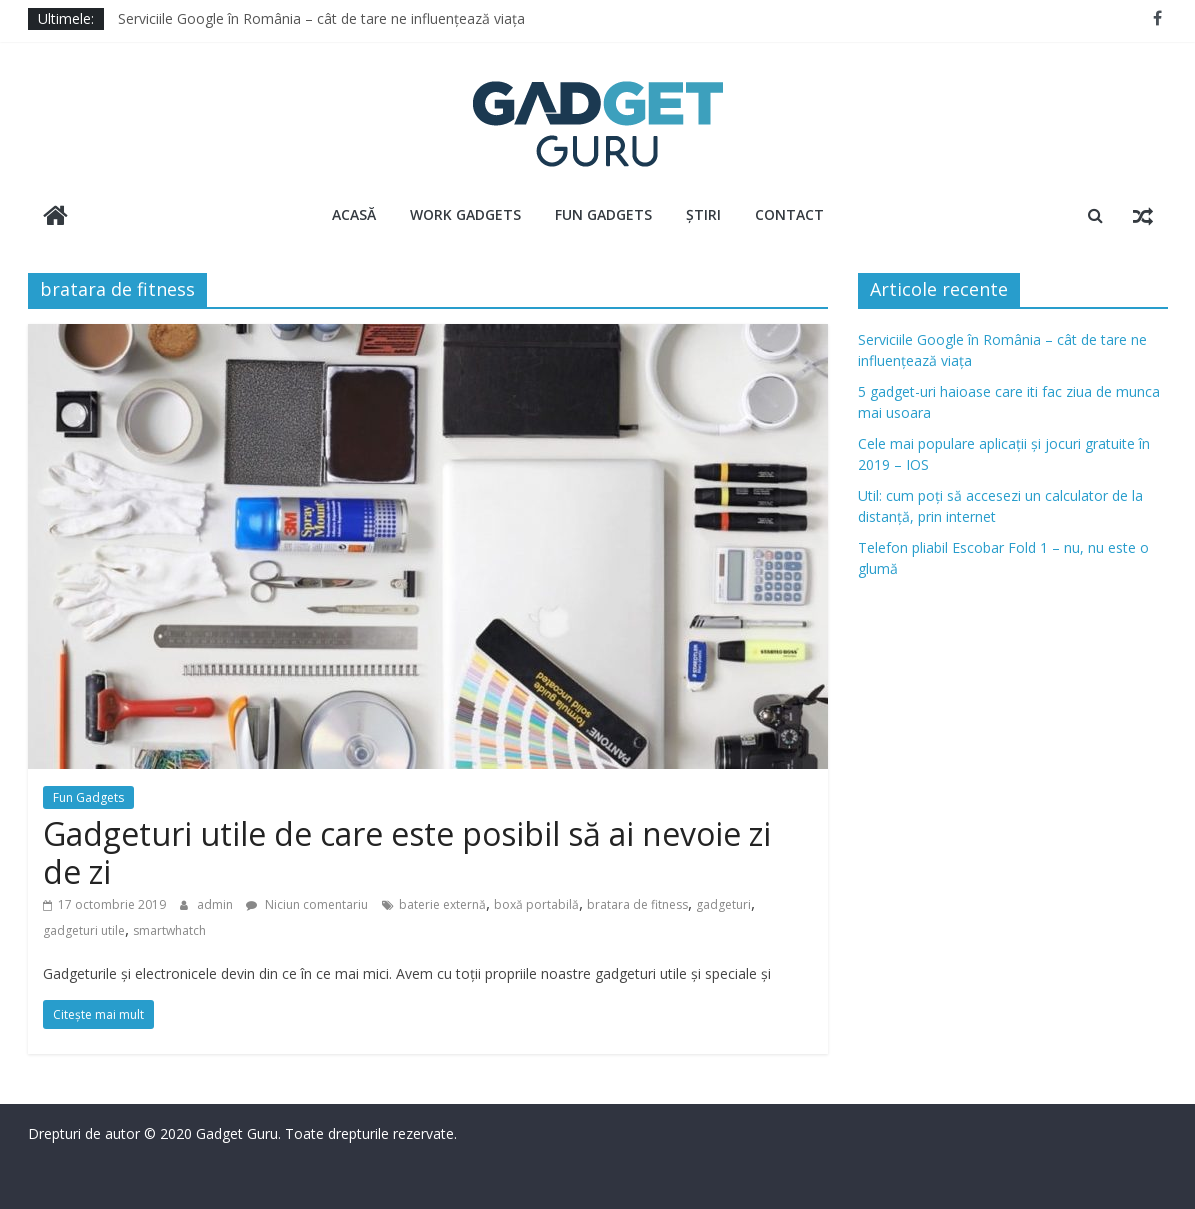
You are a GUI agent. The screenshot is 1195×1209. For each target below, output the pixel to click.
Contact (789, 214)
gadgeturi (723, 904)
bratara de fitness (637, 904)
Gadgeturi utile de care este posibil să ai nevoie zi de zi (407, 852)
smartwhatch (169, 930)
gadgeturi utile (84, 930)
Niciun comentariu (307, 904)
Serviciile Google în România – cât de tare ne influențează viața (321, 18)
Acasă (354, 214)
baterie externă (442, 904)
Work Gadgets (465, 214)
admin (216, 904)
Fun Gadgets (603, 214)
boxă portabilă (536, 904)
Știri (703, 214)
